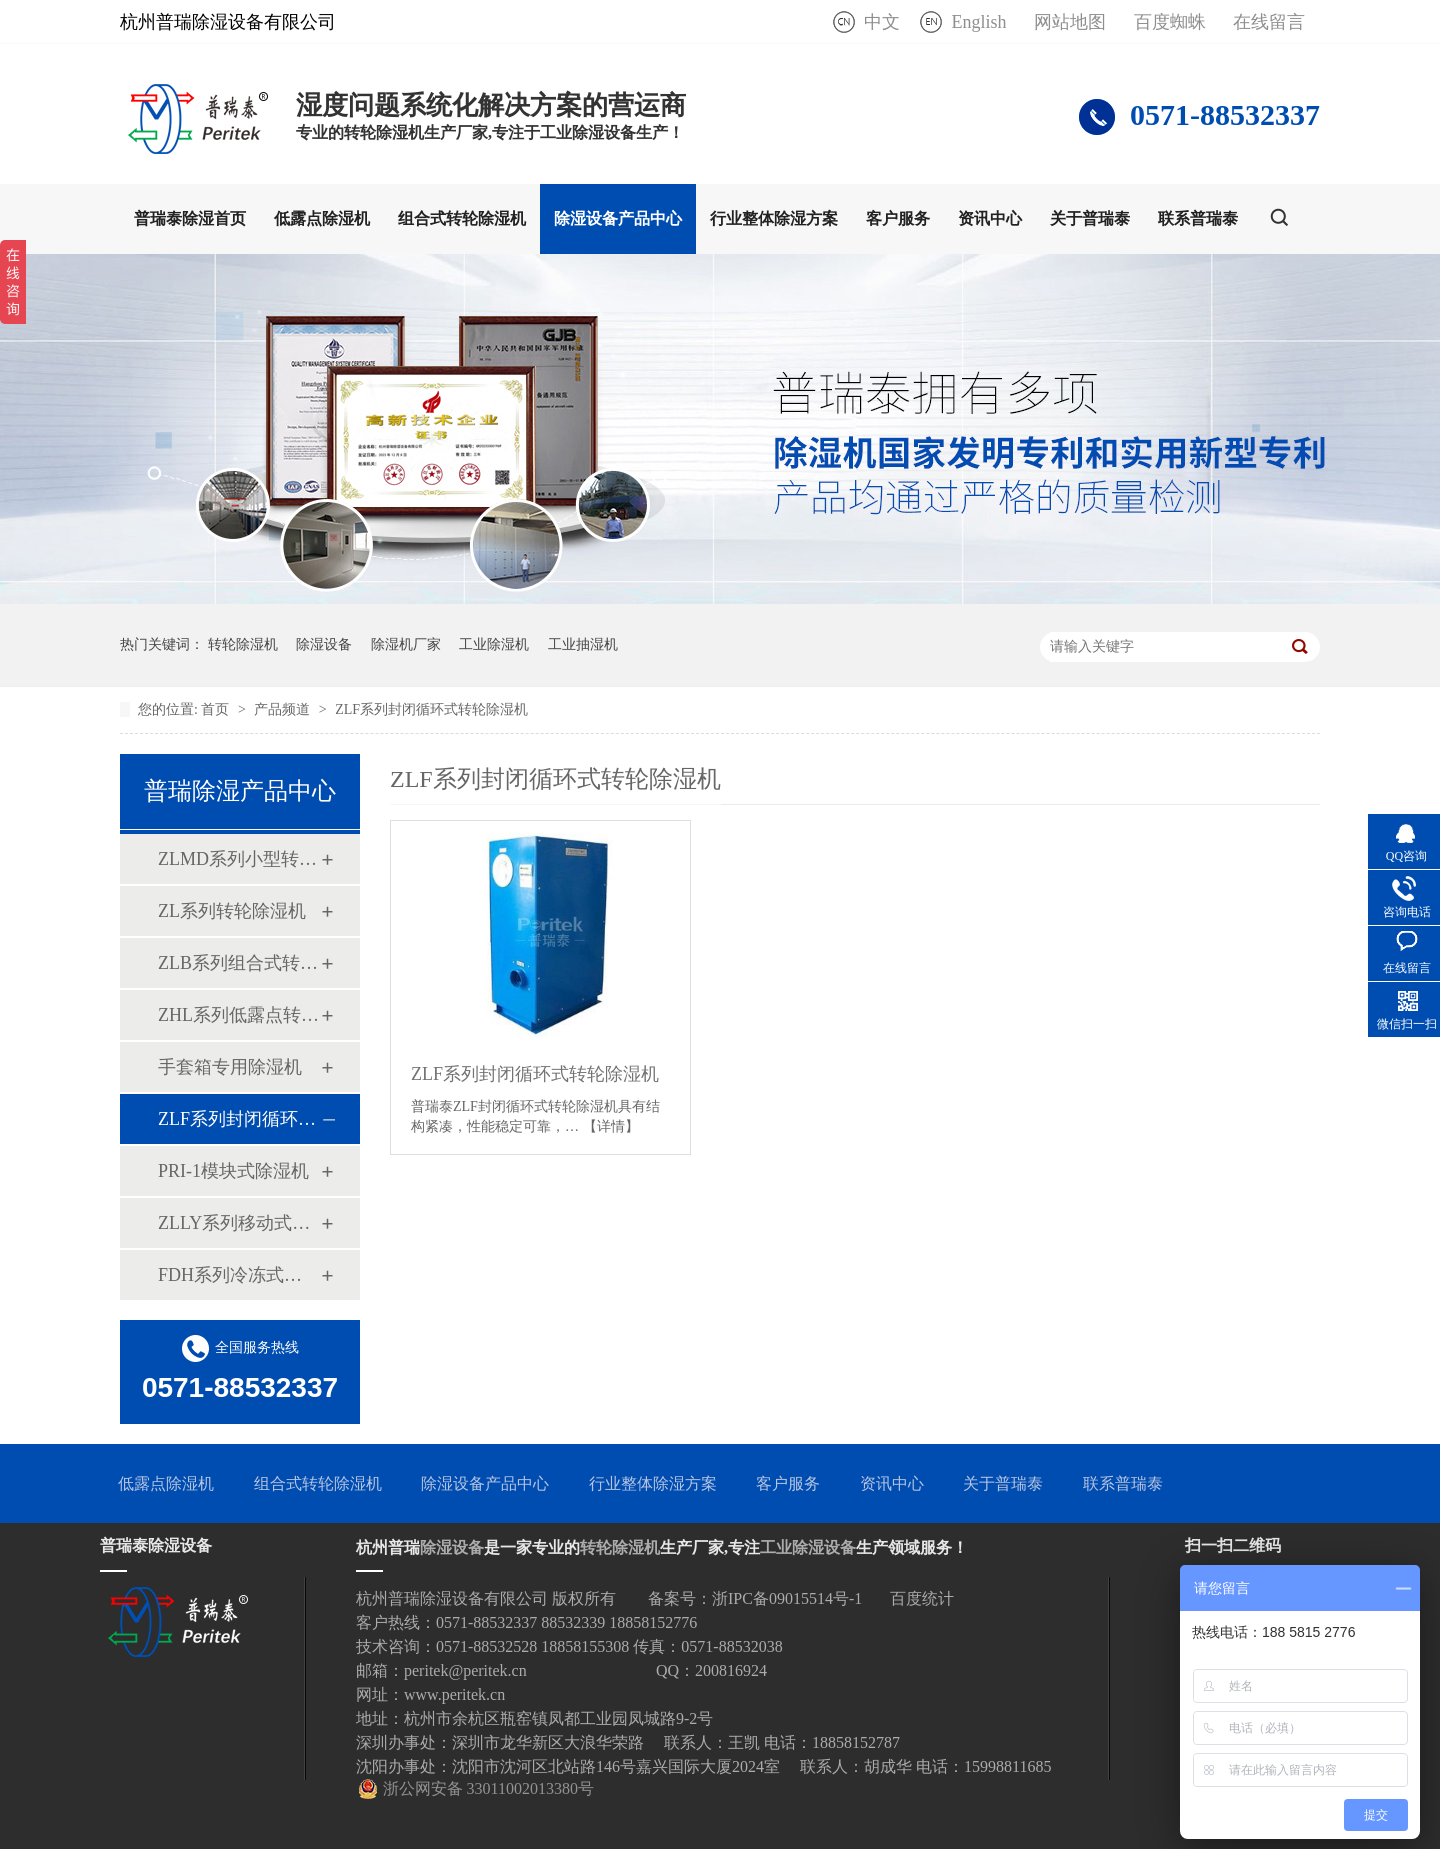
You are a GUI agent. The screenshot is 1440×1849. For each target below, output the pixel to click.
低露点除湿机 (322, 218)
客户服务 (898, 218)
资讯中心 (990, 218)
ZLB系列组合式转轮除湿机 (239, 963)
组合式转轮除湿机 (462, 218)
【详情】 (611, 1126)
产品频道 (284, 709)
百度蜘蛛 (1170, 22)
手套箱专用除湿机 (230, 1067)
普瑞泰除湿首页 (190, 218)
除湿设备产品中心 (618, 218)
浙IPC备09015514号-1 (787, 1598)
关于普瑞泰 (1090, 218)
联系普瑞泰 (1198, 218)
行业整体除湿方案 (774, 218)
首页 (217, 709)
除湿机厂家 (406, 644)
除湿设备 (324, 644)
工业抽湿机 (583, 644)
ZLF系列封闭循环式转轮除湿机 (431, 709)
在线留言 (1269, 22)
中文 (882, 22)
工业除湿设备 (808, 1547)
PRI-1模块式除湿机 (233, 1171)
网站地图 (1070, 22)
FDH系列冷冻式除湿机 (239, 1275)
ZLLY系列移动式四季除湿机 (239, 1223)
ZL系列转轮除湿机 (232, 911)
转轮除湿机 (243, 644)
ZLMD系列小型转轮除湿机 (239, 859)
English (978, 22)
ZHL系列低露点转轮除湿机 (239, 1015)
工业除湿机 (494, 644)
